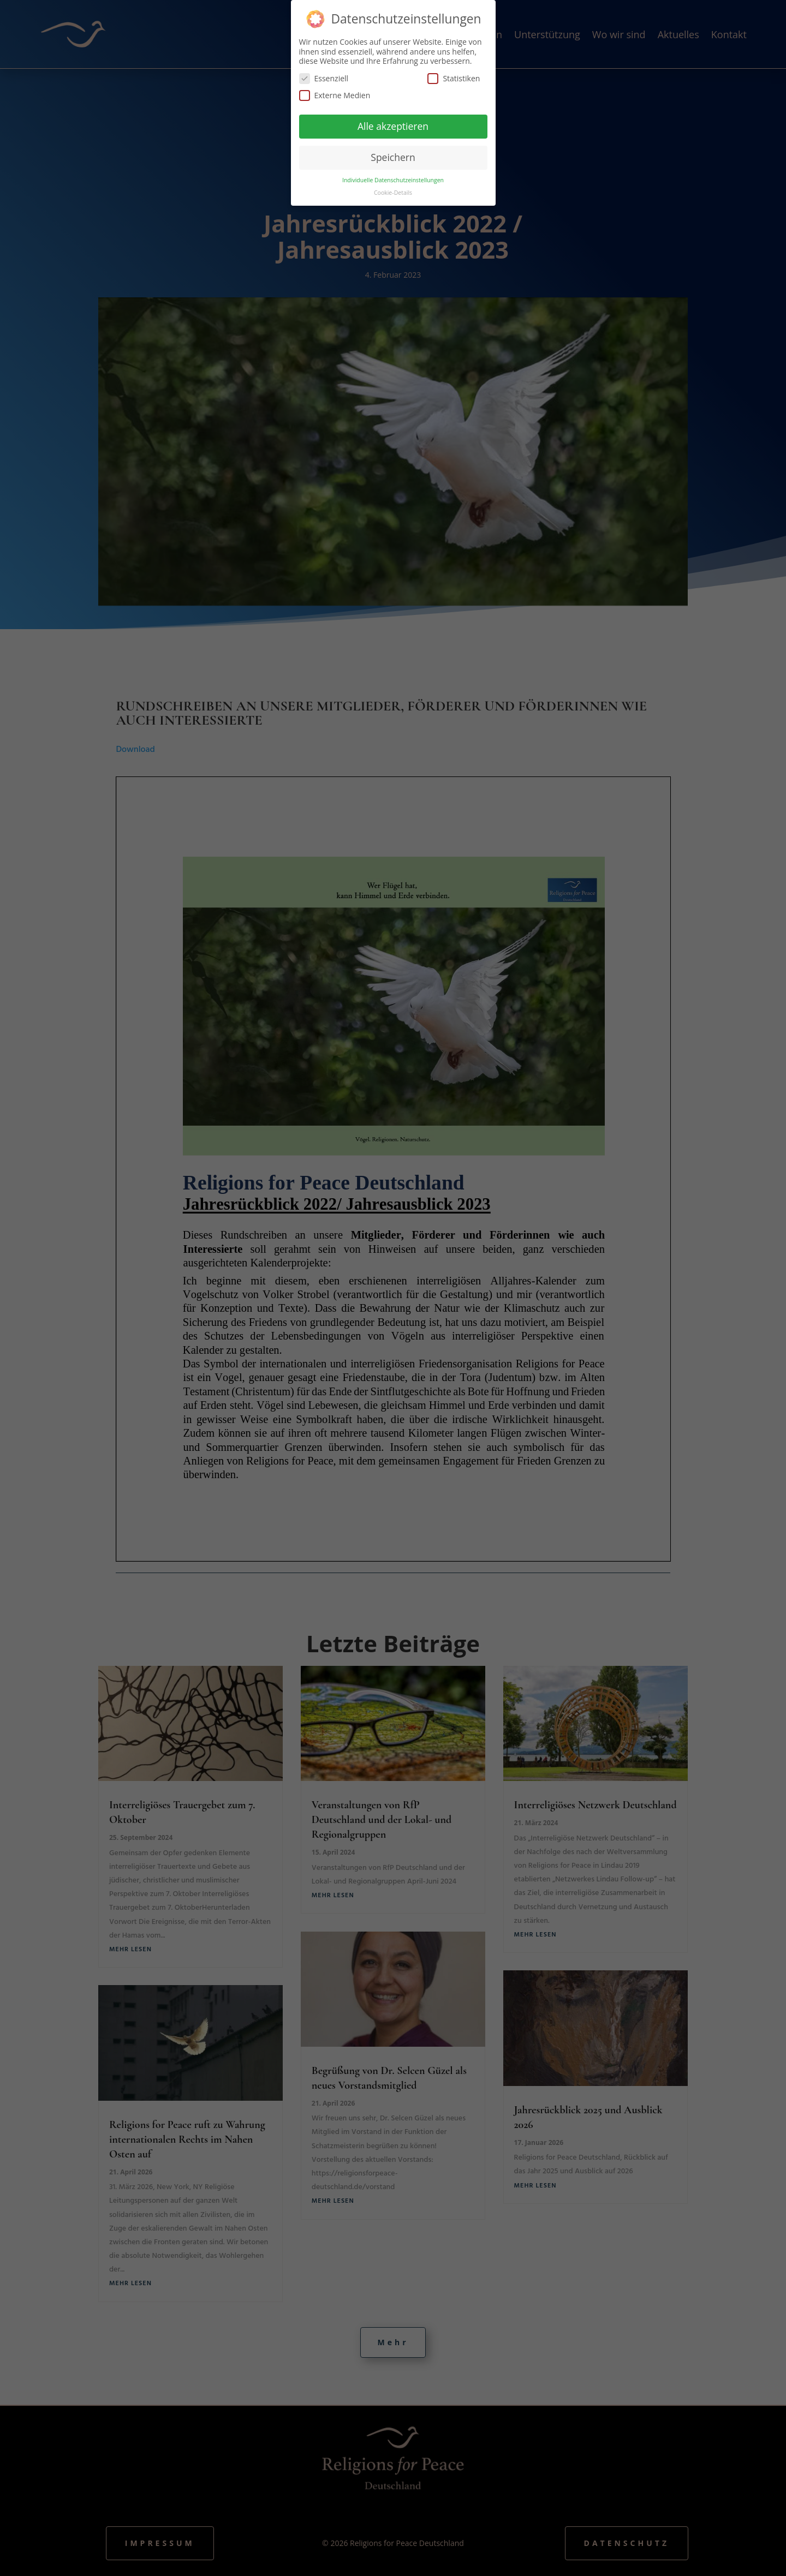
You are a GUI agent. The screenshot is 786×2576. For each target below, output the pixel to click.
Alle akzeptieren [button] (393, 126)
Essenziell (324, 78)
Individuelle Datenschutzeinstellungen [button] (393, 180)
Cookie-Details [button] (393, 192)
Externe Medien (335, 95)
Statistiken (453, 78)
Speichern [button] (393, 157)
